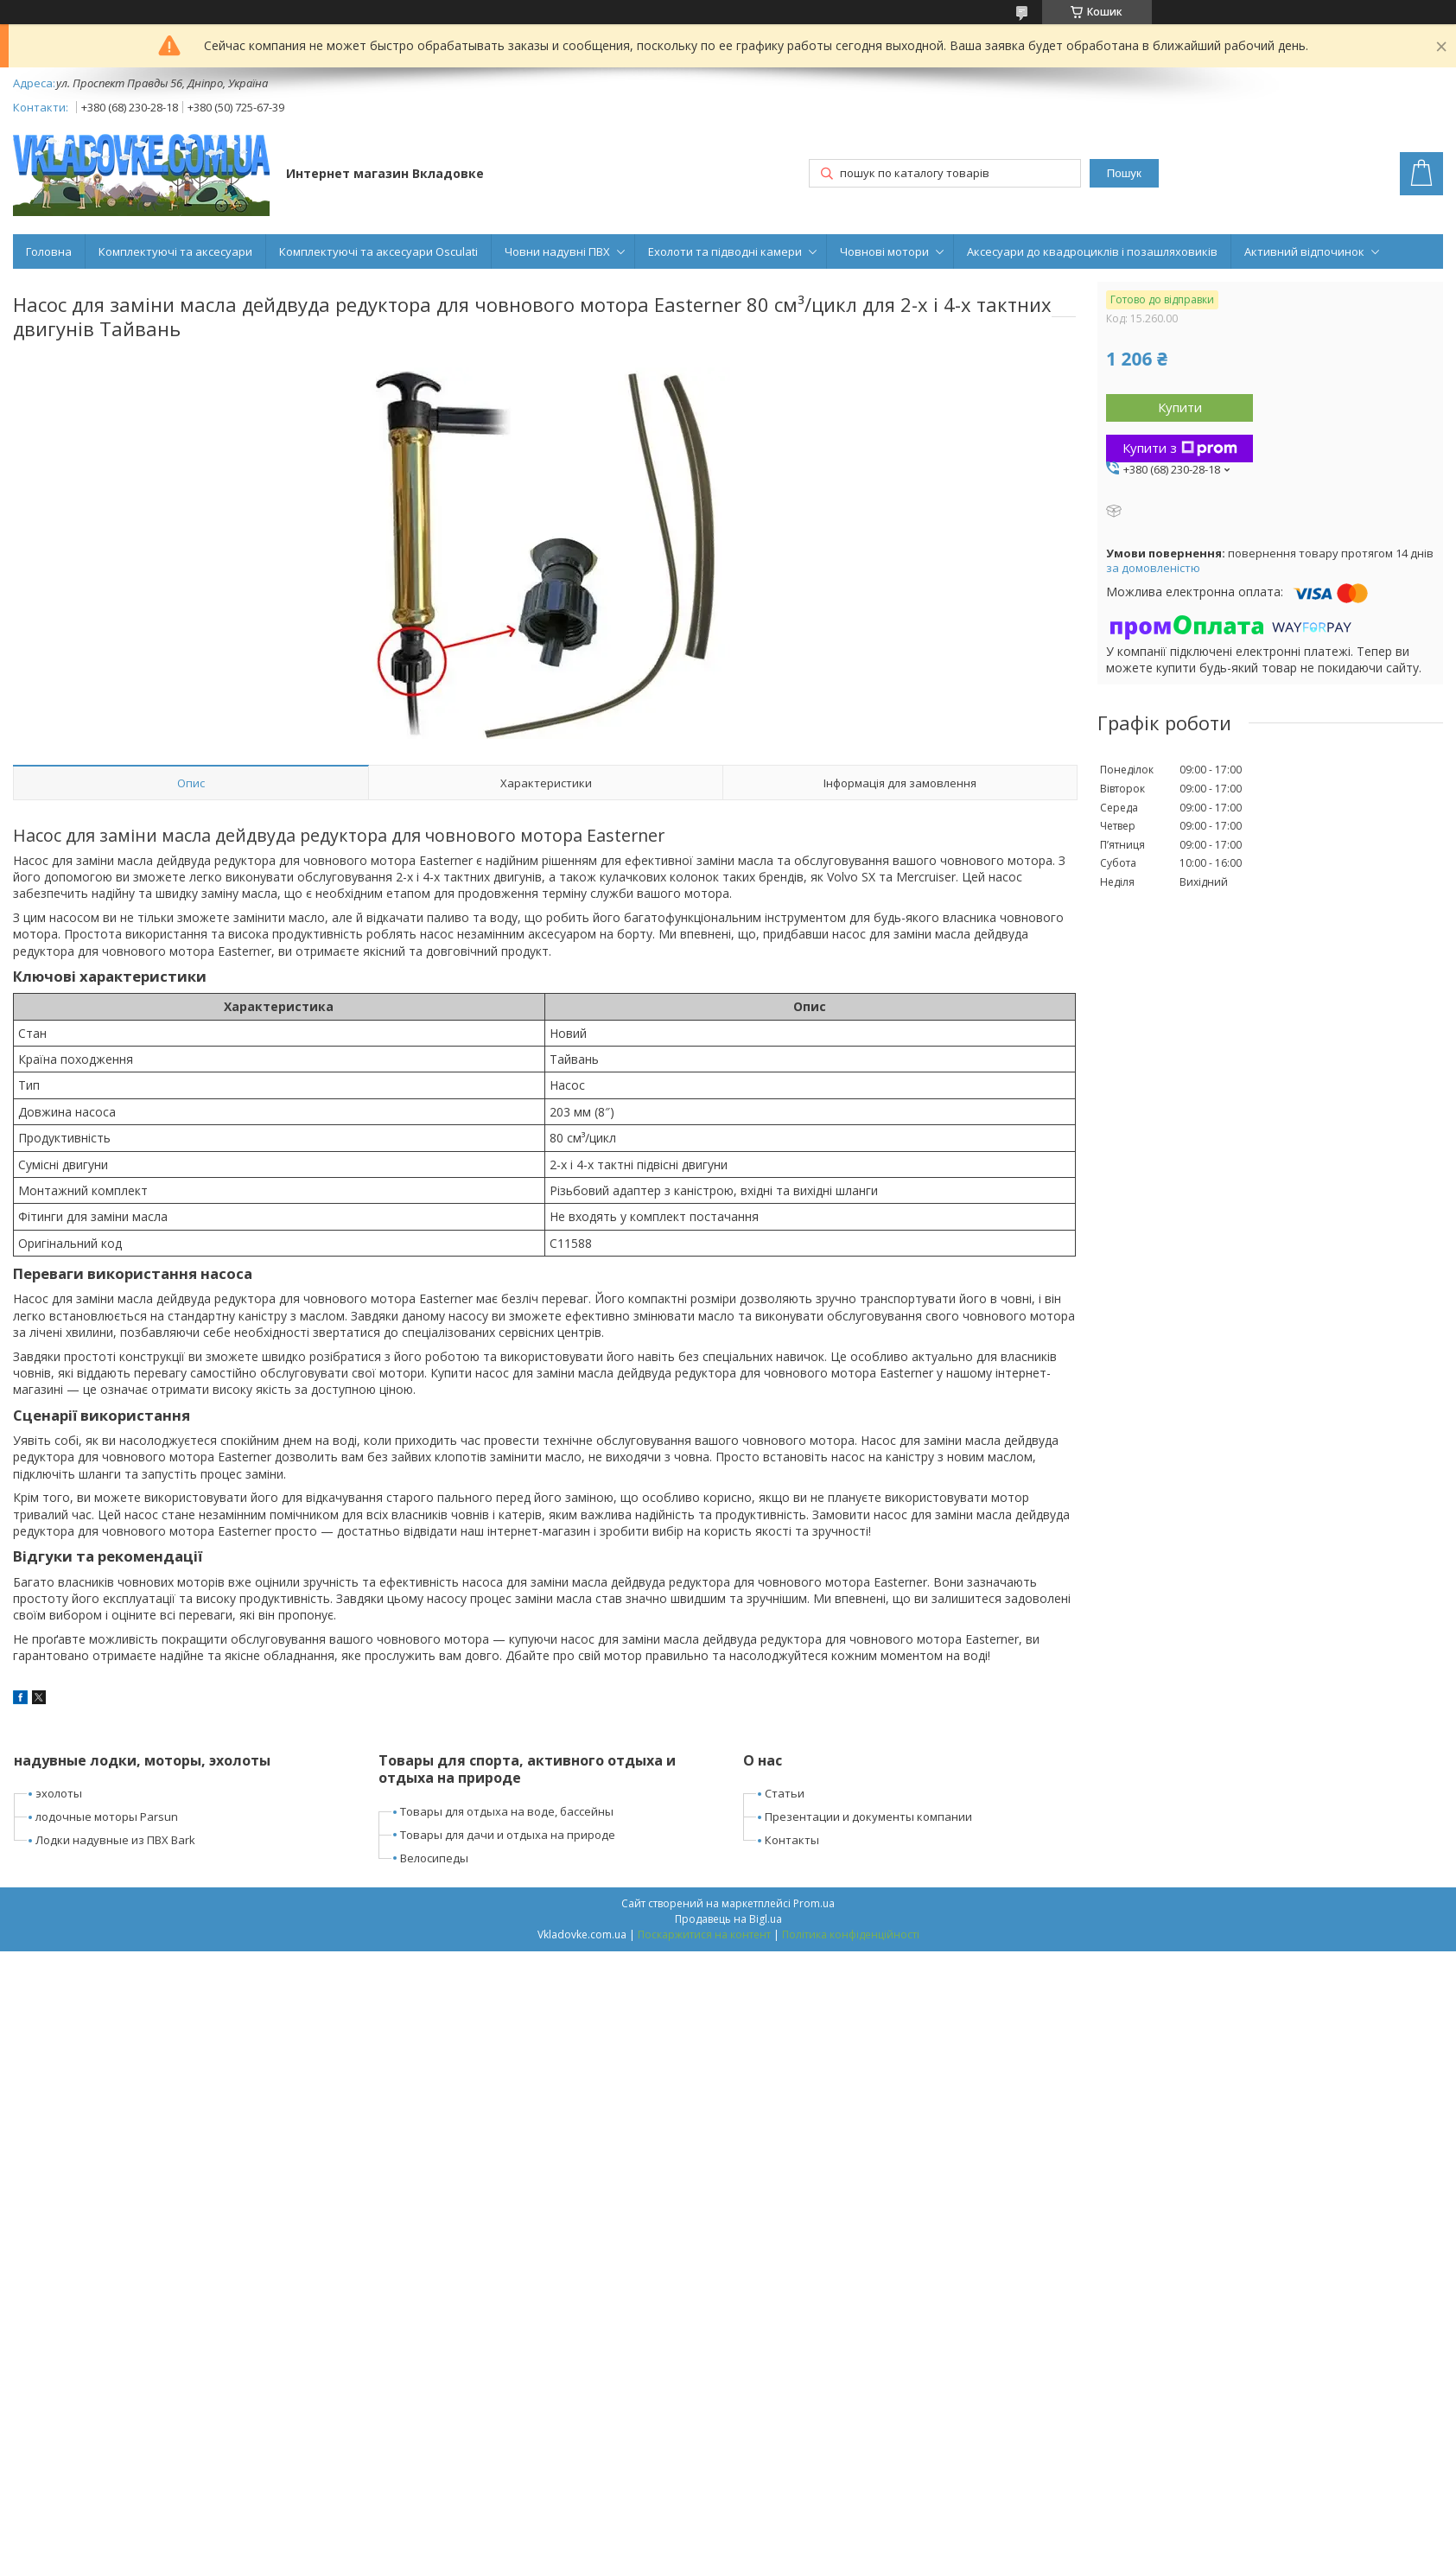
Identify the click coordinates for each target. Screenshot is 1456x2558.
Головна (49, 251)
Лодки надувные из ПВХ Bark (115, 1840)
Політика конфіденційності (850, 1934)
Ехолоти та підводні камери (725, 251)
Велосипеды (434, 1858)
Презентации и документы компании (868, 1816)
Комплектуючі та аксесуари (175, 251)
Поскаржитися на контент (704, 1934)
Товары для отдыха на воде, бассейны (507, 1811)
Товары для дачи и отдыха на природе (507, 1834)
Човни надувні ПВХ (557, 251)
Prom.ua (814, 1903)
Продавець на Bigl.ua (728, 1919)
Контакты (792, 1840)
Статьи (784, 1793)
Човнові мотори (884, 251)
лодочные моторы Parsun (106, 1816)
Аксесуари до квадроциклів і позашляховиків (1092, 251)
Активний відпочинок (1304, 251)
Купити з (1179, 447)
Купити (1180, 407)
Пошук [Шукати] (1124, 173)
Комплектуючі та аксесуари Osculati (378, 251)
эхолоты (58, 1793)
